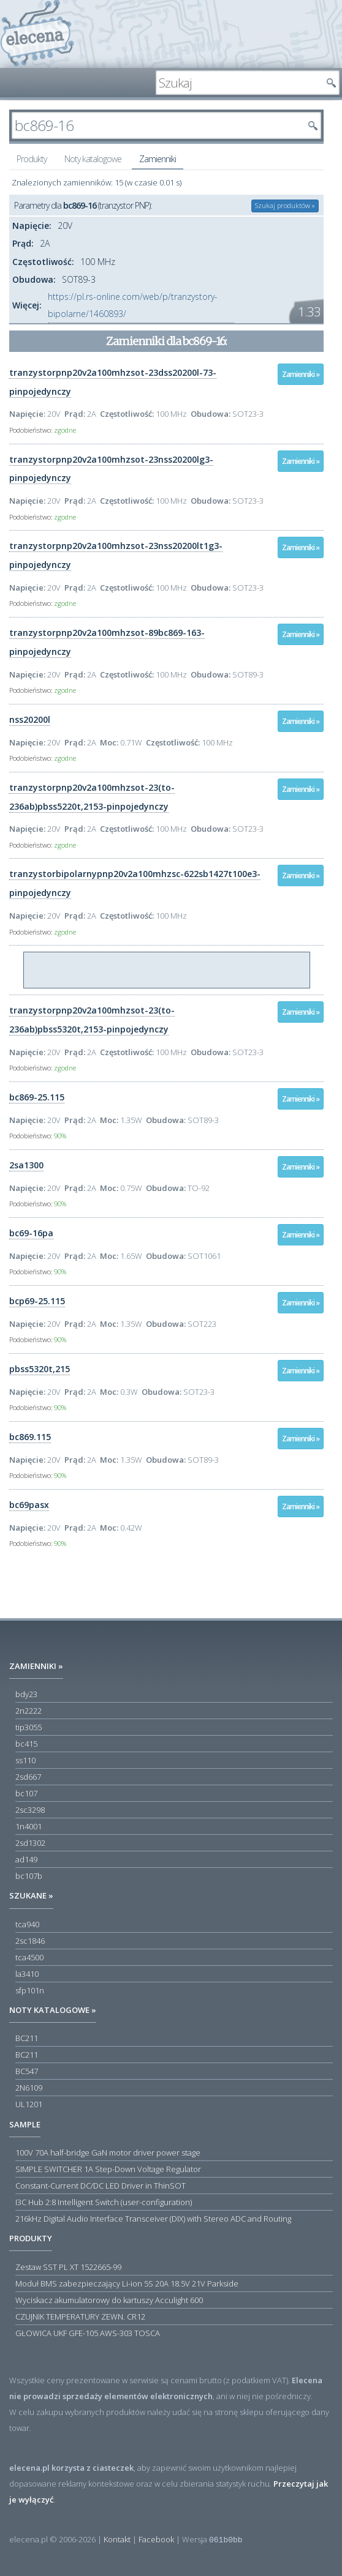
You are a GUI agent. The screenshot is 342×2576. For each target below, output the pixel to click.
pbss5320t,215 (39, 1369)
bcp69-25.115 (37, 1301)
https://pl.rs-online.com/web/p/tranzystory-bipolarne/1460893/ (133, 305)
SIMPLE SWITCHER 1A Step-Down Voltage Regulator (108, 2169)
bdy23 (26, 1694)
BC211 (26, 2038)
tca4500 (29, 1957)
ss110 (25, 1760)
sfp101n (29, 1990)
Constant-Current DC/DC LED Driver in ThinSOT (100, 2185)
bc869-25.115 (36, 1097)
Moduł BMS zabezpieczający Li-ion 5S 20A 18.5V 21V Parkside (126, 2283)
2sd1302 (30, 1842)
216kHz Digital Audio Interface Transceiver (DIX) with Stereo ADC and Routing (153, 2218)
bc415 (26, 1743)
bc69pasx (29, 1504)
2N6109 (28, 2087)
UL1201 (28, 2104)
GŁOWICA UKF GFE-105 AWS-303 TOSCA (87, 2333)
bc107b (28, 1875)
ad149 (26, 1859)
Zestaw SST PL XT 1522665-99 (68, 2266)
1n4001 (28, 1826)
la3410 (27, 1973)
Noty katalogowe (92, 159)
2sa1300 (26, 1165)
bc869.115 (30, 1437)
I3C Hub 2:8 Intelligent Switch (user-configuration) (103, 2202)
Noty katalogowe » (52, 2009)
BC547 (26, 2071)
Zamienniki (157, 159)
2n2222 (28, 1710)
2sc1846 (30, 1940)
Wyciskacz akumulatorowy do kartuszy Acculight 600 (109, 2299)
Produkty (32, 159)
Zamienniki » (300, 374)
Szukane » (31, 1895)
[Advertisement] (167, 970)
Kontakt (117, 2539)
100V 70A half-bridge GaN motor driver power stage (107, 2152)
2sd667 (28, 1776)
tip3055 (28, 1727)
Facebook (156, 2539)
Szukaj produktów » (285, 205)
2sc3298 (30, 1809)
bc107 (26, 1793)
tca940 (27, 1924)
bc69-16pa (31, 1233)
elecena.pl (37, 34)
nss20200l (29, 719)
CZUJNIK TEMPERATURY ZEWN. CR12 (80, 2316)
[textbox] (238, 82)
